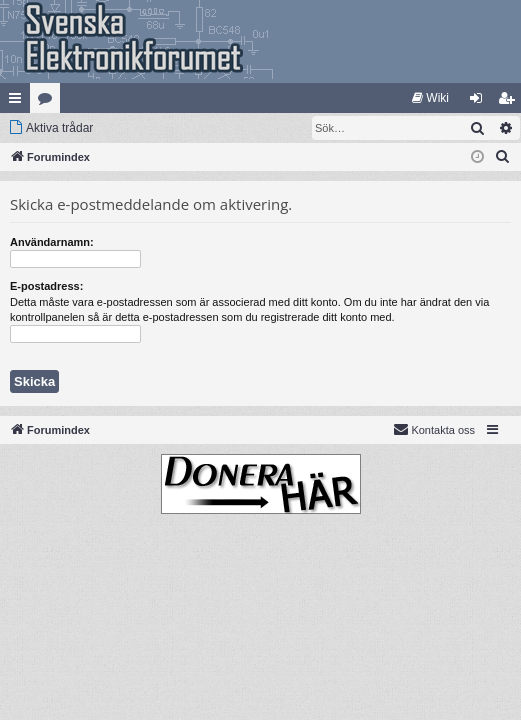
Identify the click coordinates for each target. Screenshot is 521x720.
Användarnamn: (52, 242)
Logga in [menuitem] (480, 102)
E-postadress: (46, 286)
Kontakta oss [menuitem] (434, 429)
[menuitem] (430, 98)
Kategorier (49, 102)
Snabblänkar (19, 102)
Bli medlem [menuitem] (510, 102)
